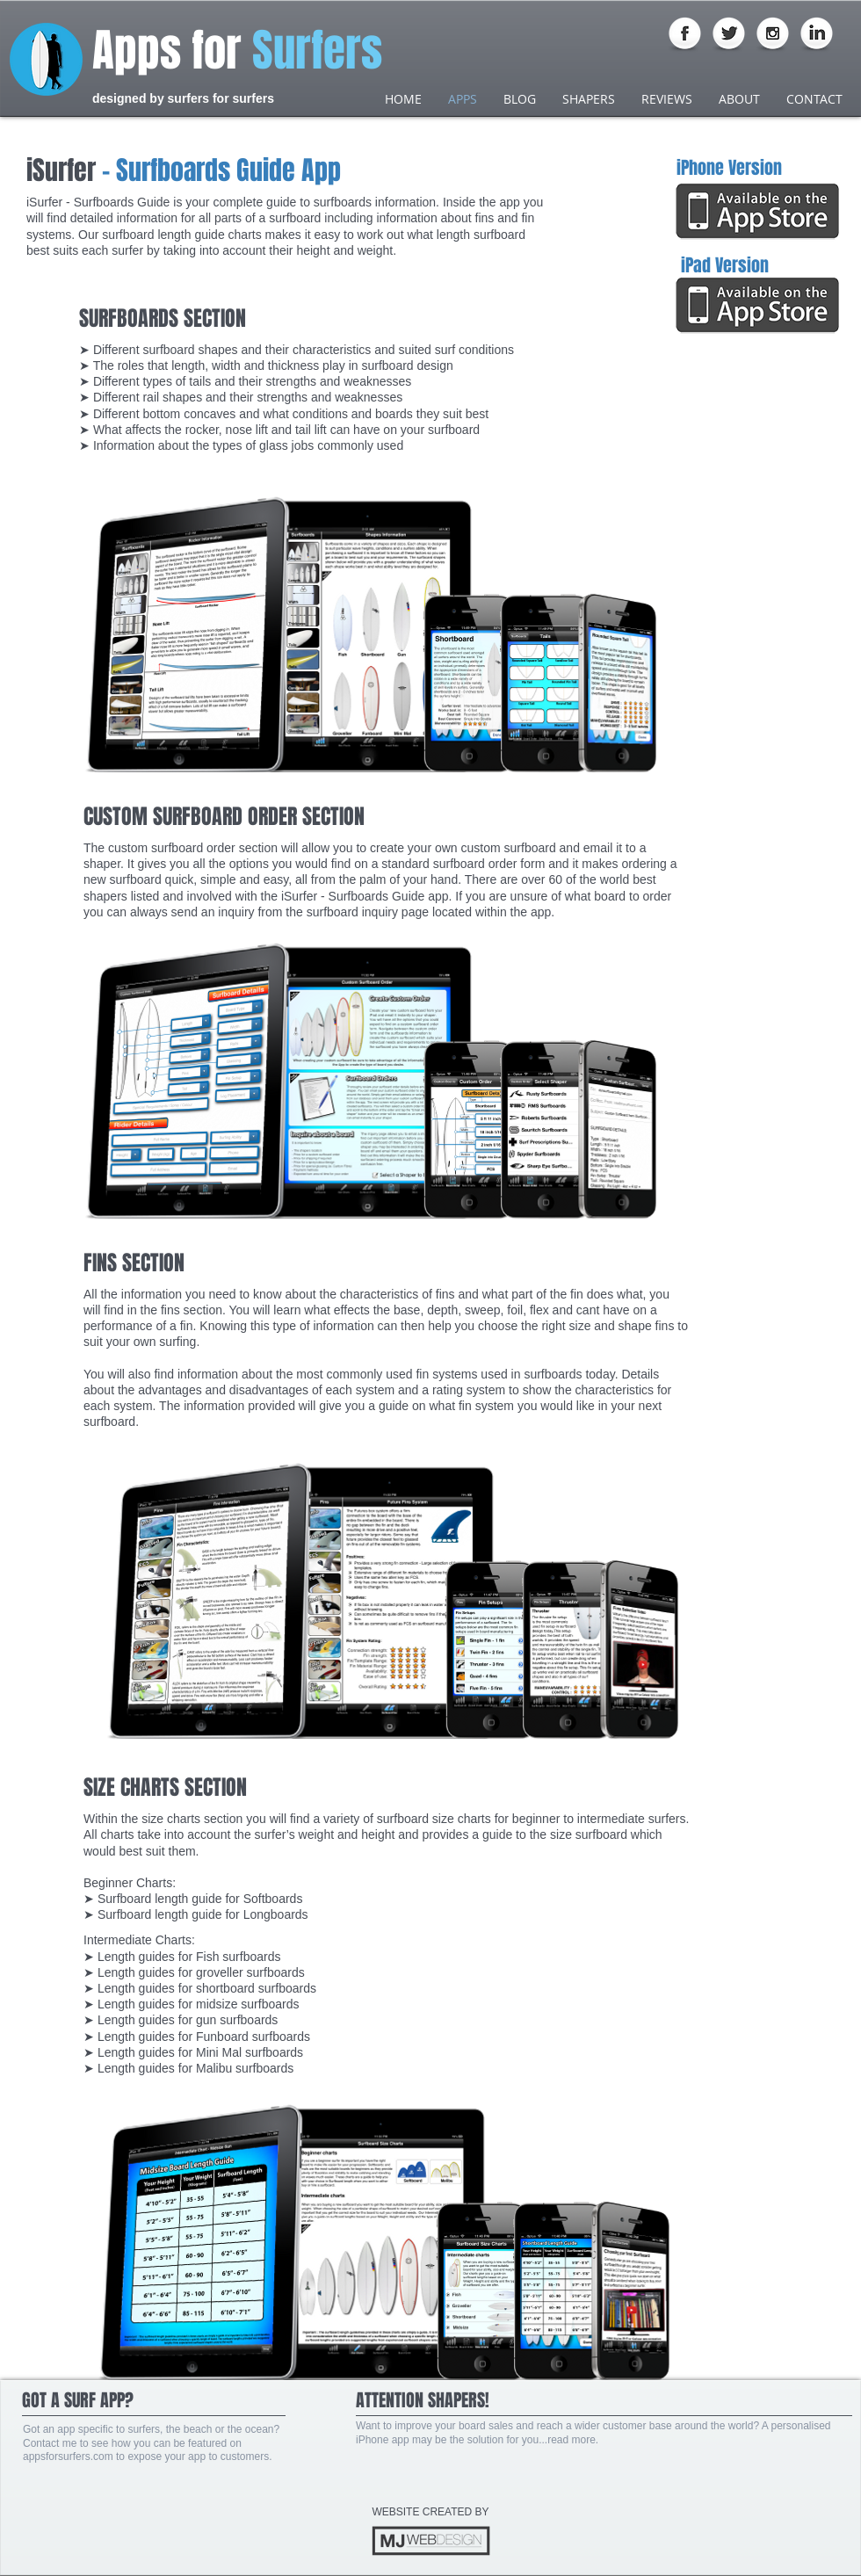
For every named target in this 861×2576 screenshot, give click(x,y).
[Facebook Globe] (684, 34)
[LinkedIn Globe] (816, 34)
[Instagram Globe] (772, 34)
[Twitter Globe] (728, 34)
